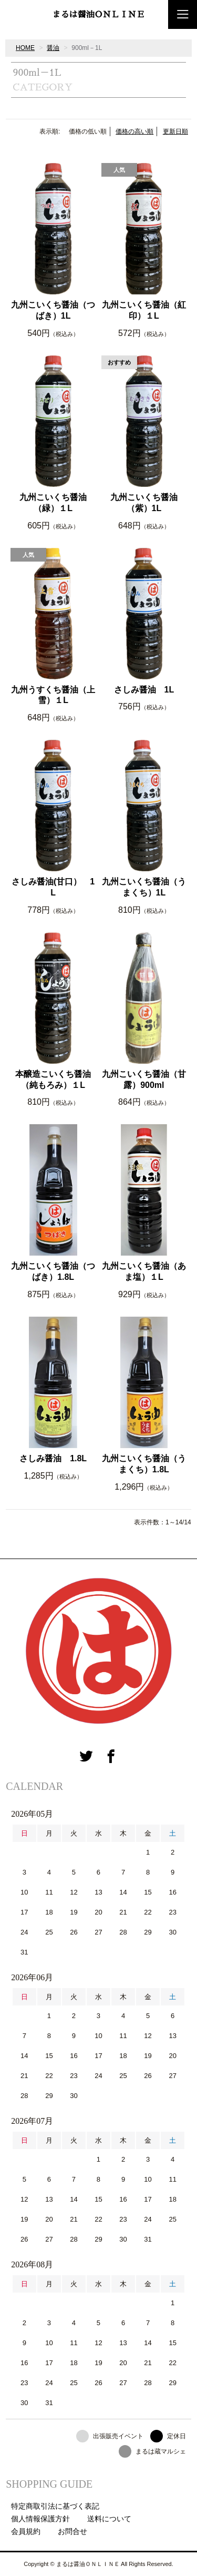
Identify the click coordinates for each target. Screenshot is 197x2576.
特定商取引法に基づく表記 (55, 2506)
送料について (109, 2518)
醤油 (53, 48)
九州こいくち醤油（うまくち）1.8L (144, 1464)
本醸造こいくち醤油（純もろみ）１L (53, 1080)
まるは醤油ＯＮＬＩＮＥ (98, 15)
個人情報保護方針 (40, 2518)
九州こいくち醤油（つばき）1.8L (53, 1271)
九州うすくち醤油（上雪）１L (53, 695)
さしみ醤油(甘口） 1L (53, 887)
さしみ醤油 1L (144, 689)
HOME (25, 48)
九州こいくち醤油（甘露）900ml (144, 1080)
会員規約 (25, 2531)
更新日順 (175, 131)
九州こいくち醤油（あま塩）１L (144, 1271)
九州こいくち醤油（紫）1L (144, 503)
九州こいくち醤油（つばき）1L (53, 310)
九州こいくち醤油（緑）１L (53, 503)
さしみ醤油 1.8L (53, 1458)
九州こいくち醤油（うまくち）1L (144, 887)
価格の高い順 (134, 131)
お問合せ (72, 2531)
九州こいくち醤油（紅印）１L (144, 310)
